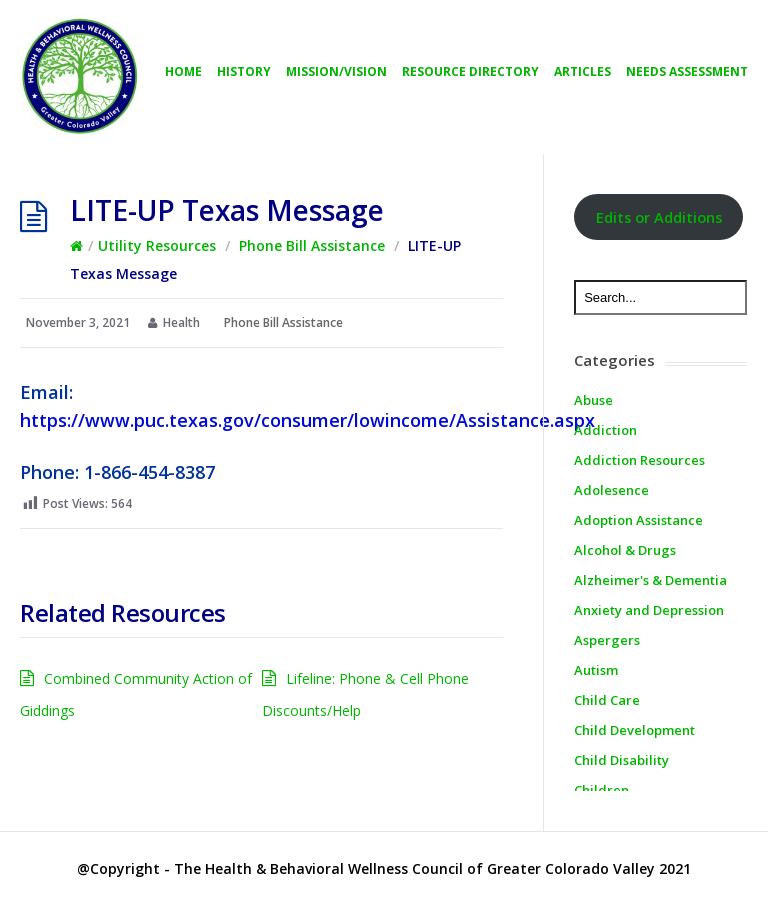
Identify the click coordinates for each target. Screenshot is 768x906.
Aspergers (607, 640)
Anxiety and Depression (649, 610)
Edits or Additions (659, 217)
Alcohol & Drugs (625, 550)
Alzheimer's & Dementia (650, 580)
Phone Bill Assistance (312, 245)
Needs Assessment (687, 71)
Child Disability (621, 760)
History (244, 71)
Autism (596, 670)
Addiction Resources (639, 460)
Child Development (634, 730)
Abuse (593, 400)
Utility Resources (157, 245)
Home (183, 71)
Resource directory (470, 71)
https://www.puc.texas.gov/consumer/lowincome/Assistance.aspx (307, 420)
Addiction (605, 430)
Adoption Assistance (638, 520)
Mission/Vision (336, 71)
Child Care (607, 700)
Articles (582, 71)
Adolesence (611, 490)
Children (601, 790)
